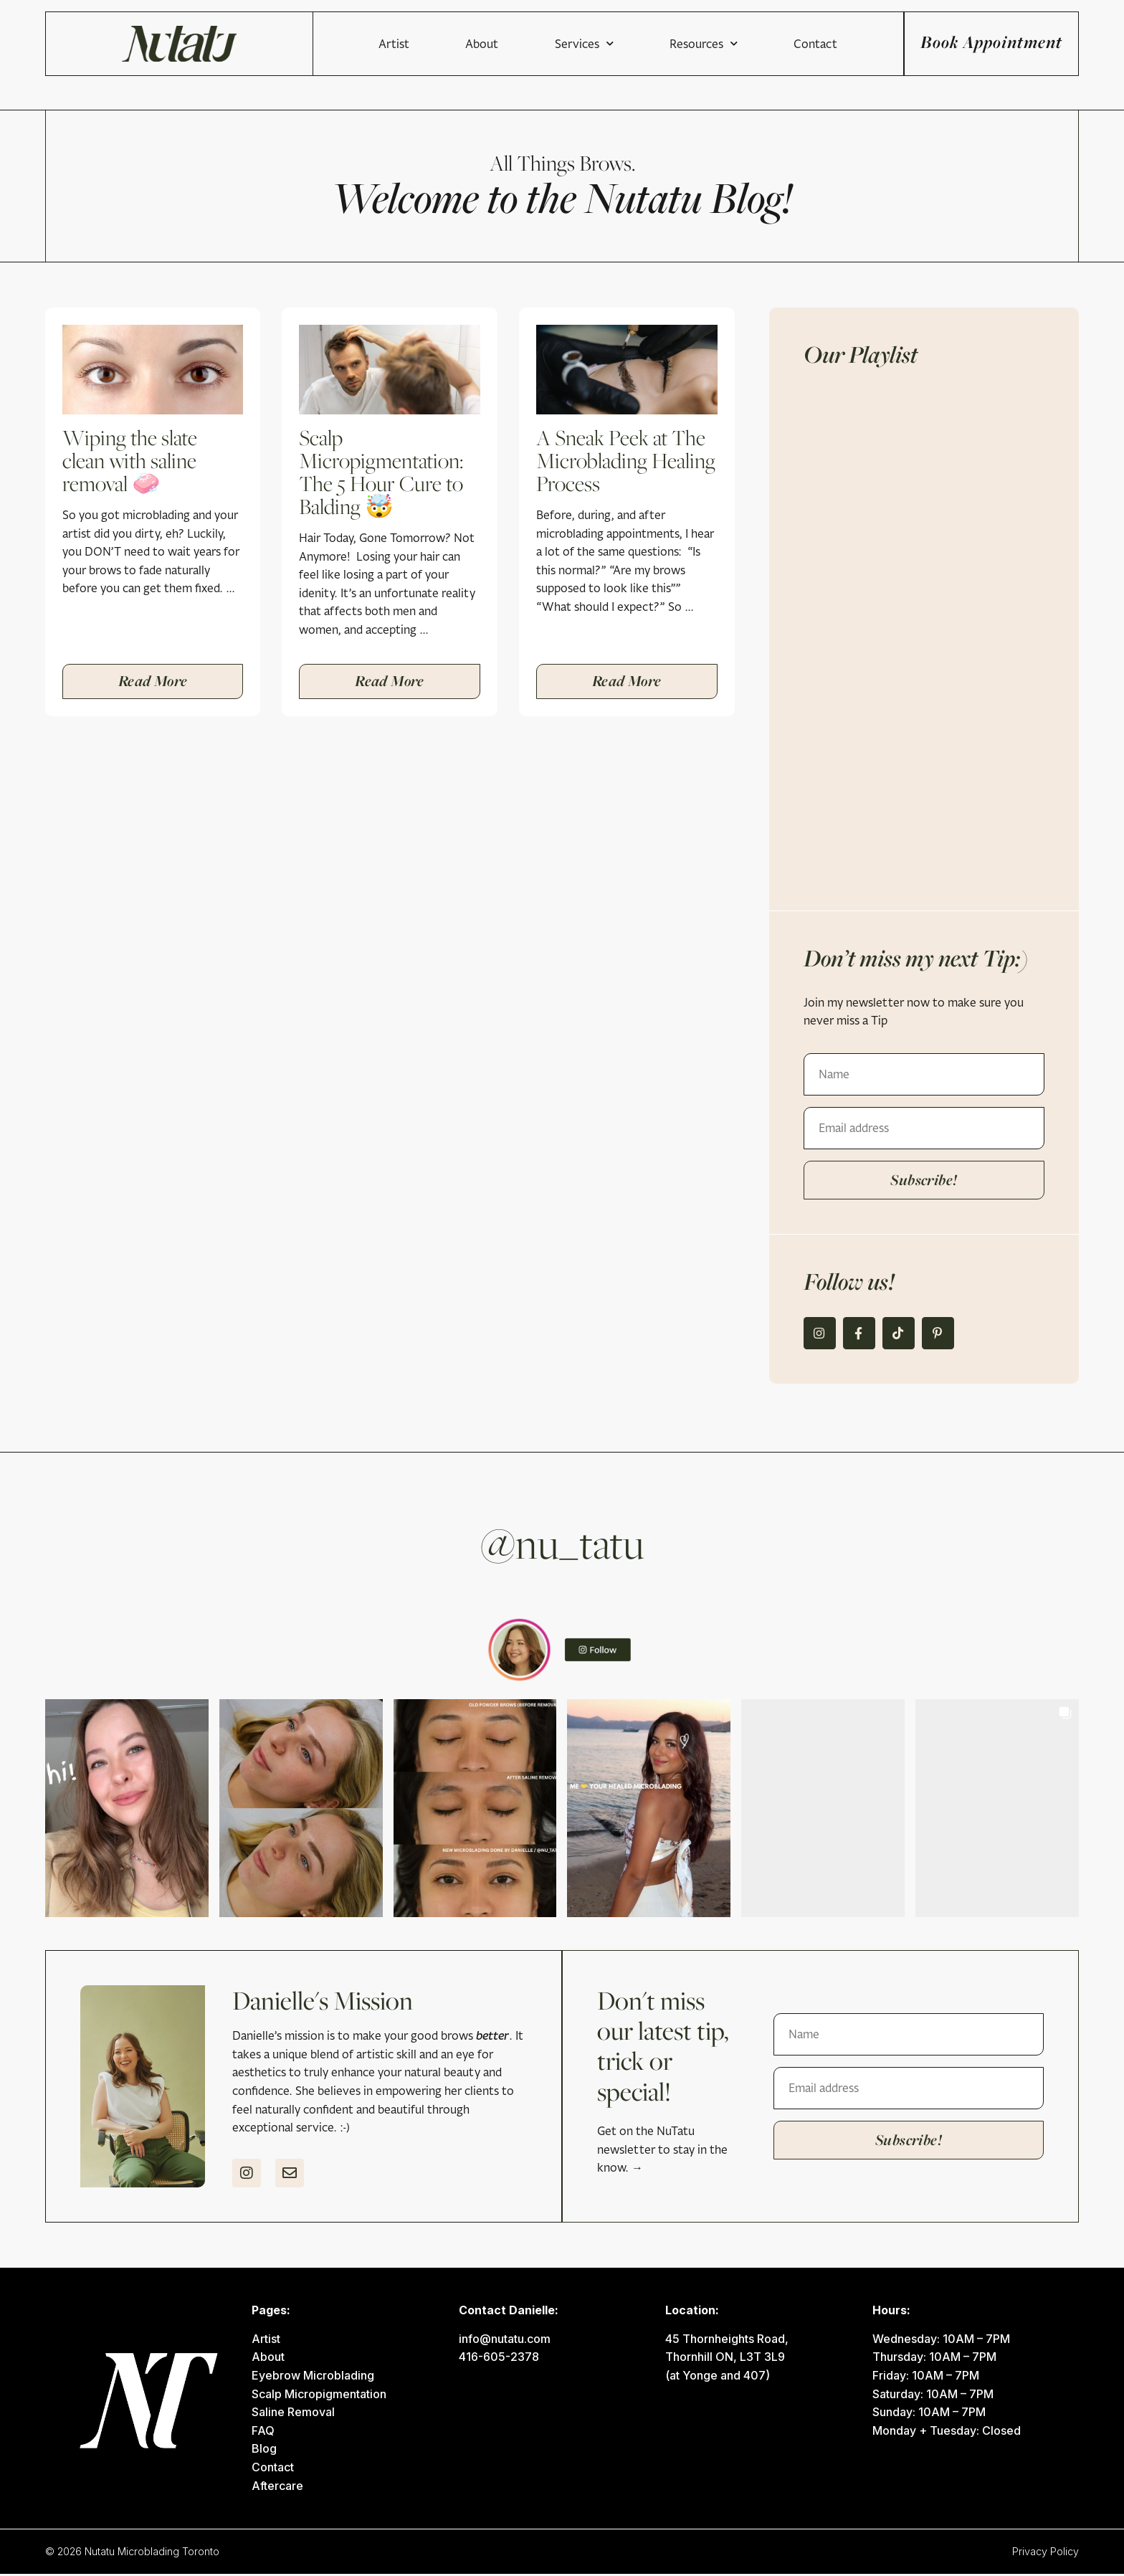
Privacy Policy (1045, 2553)
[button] (127, 1810)
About (425, 43)
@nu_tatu (562, 1545)
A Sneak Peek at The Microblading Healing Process (625, 460)
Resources (647, 43)
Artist (337, 43)
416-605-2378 (499, 2359)
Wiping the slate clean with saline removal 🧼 (129, 460)
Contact (759, 43)
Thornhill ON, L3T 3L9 (725, 2359)
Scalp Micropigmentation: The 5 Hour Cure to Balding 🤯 (381, 472)
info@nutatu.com (505, 2341)
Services (527, 43)
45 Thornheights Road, (727, 2341)
